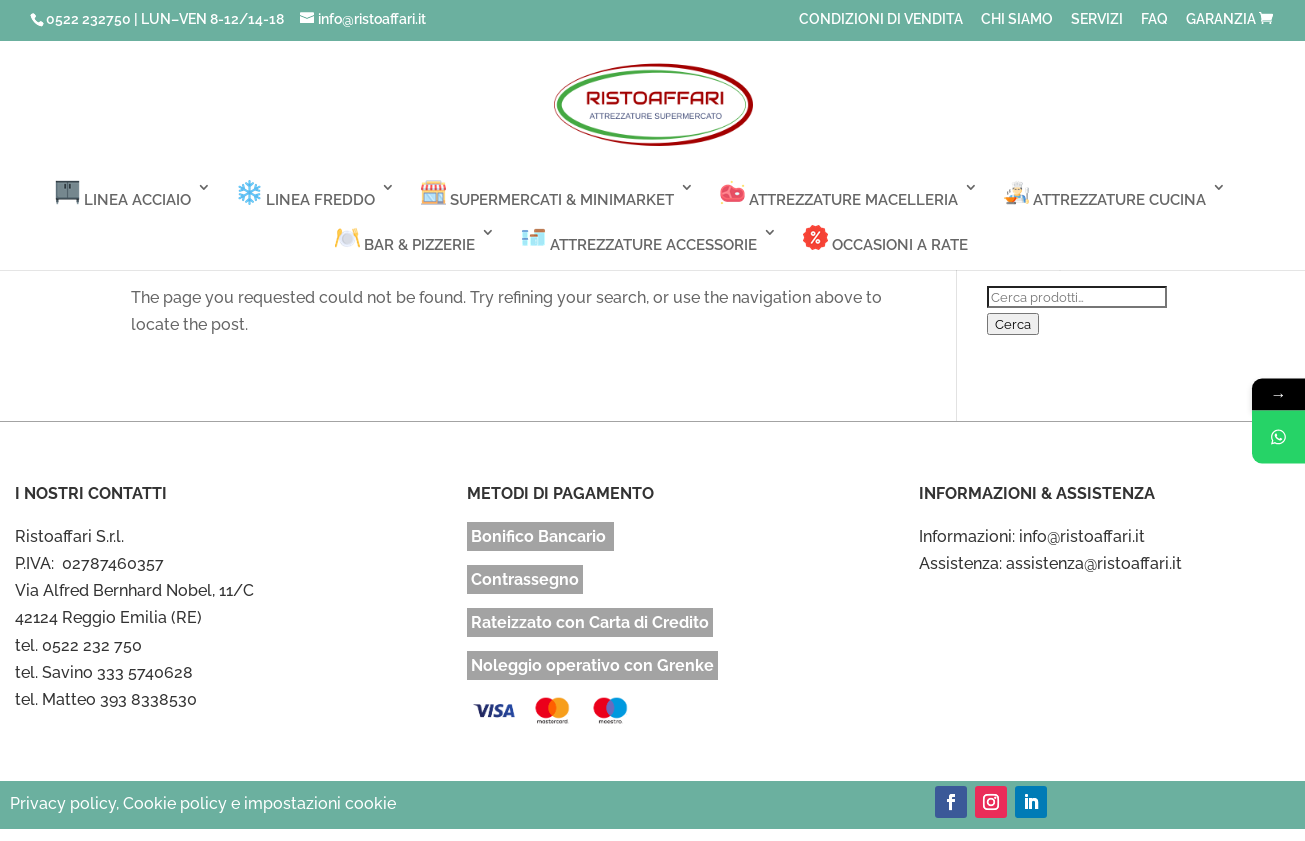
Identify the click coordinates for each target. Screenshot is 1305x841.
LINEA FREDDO (306, 194)
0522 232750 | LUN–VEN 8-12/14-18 (165, 19)
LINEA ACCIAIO (123, 194)
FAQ (1154, 19)
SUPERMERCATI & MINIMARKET (547, 194)
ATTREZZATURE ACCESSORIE (639, 239)
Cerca (1013, 324)
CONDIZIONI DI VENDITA (881, 19)
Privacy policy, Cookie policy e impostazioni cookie (203, 803)
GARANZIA (1221, 19)
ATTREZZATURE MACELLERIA (839, 194)
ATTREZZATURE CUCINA (1105, 194)
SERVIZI (1097, 19)
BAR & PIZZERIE (405, 239)
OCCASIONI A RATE (885, 239)
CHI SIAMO (1017, 19)
